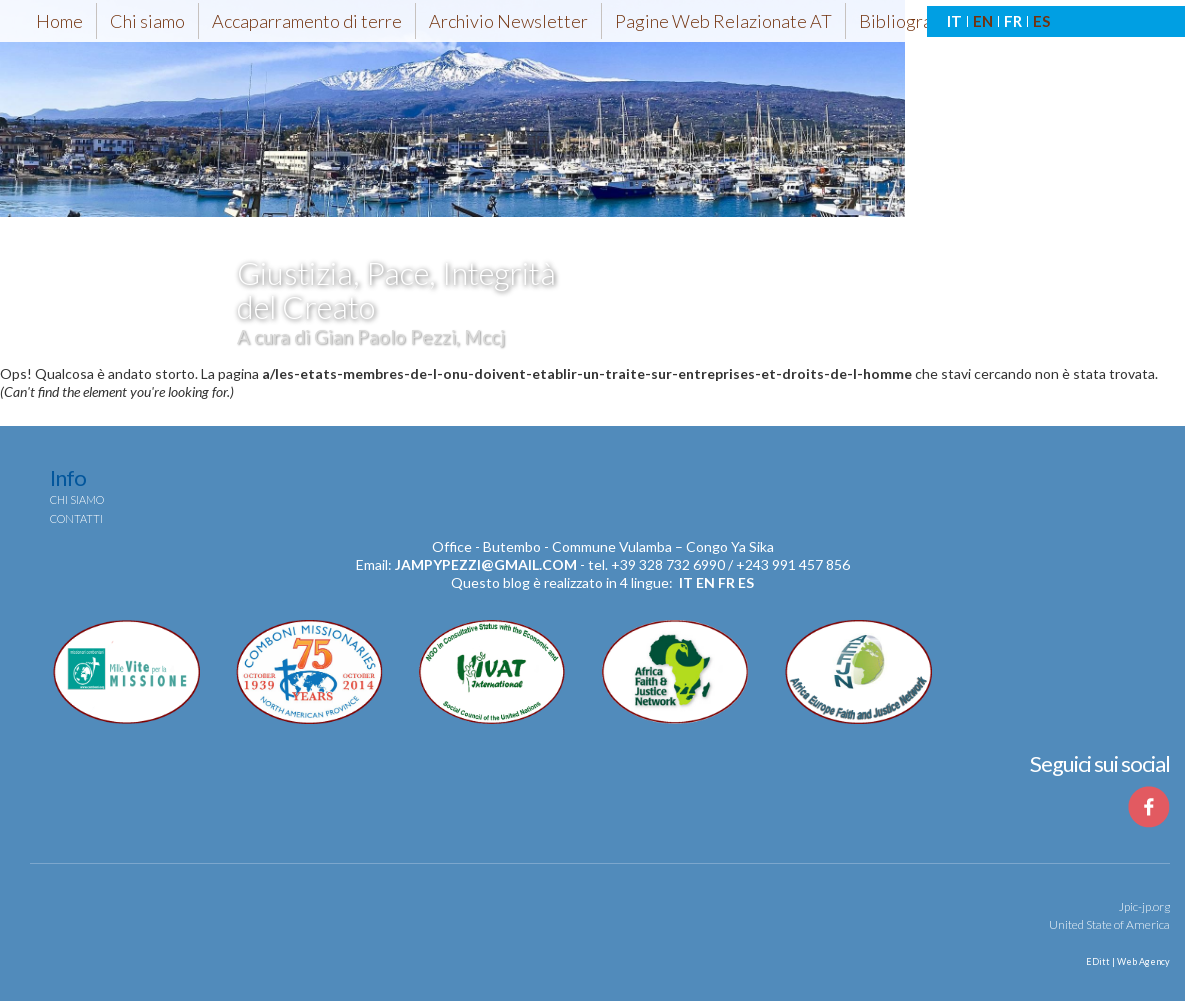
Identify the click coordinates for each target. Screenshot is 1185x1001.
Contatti (76, 518)
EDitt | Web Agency (1127, 961)
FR (1013, 21)
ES (1041, 21)
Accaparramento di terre (307, 21)
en (705, 582)
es (746, 582)
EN (983, 21)
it (686, 582)
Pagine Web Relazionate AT (723, 21)
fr (726, 582)
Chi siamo (147, 21)
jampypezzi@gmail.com (486, 564)
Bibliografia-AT (919, 21)
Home (59, 21)
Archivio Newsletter (508, 21)
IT (954, 21)
